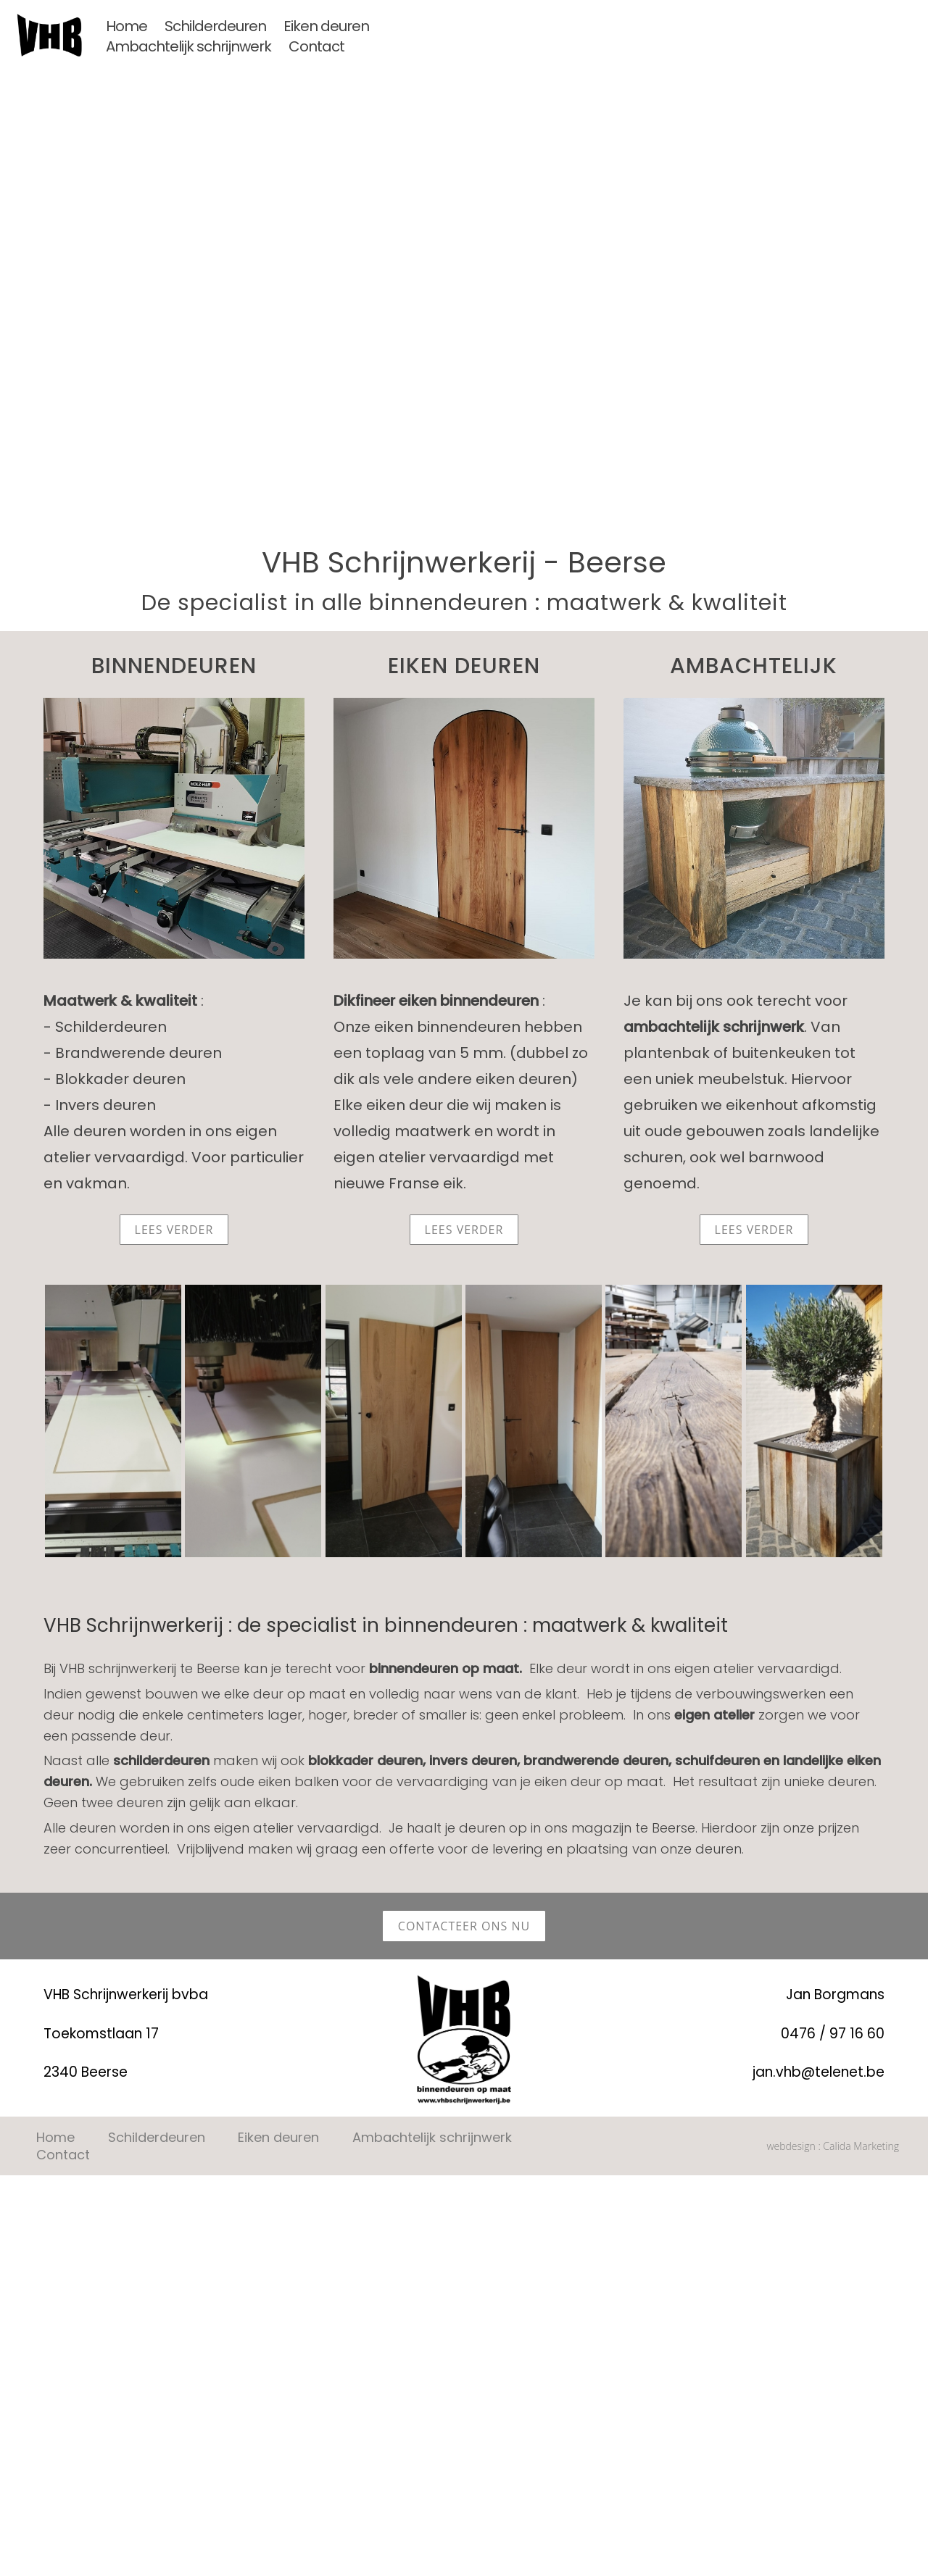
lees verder (174, 1230)
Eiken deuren (326, 26)
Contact (316, 46)
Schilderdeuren (215, 26)
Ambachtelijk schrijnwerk (188, 46)
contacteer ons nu (464, 1790)
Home (126, 26)
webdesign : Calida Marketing (832, 2010)
